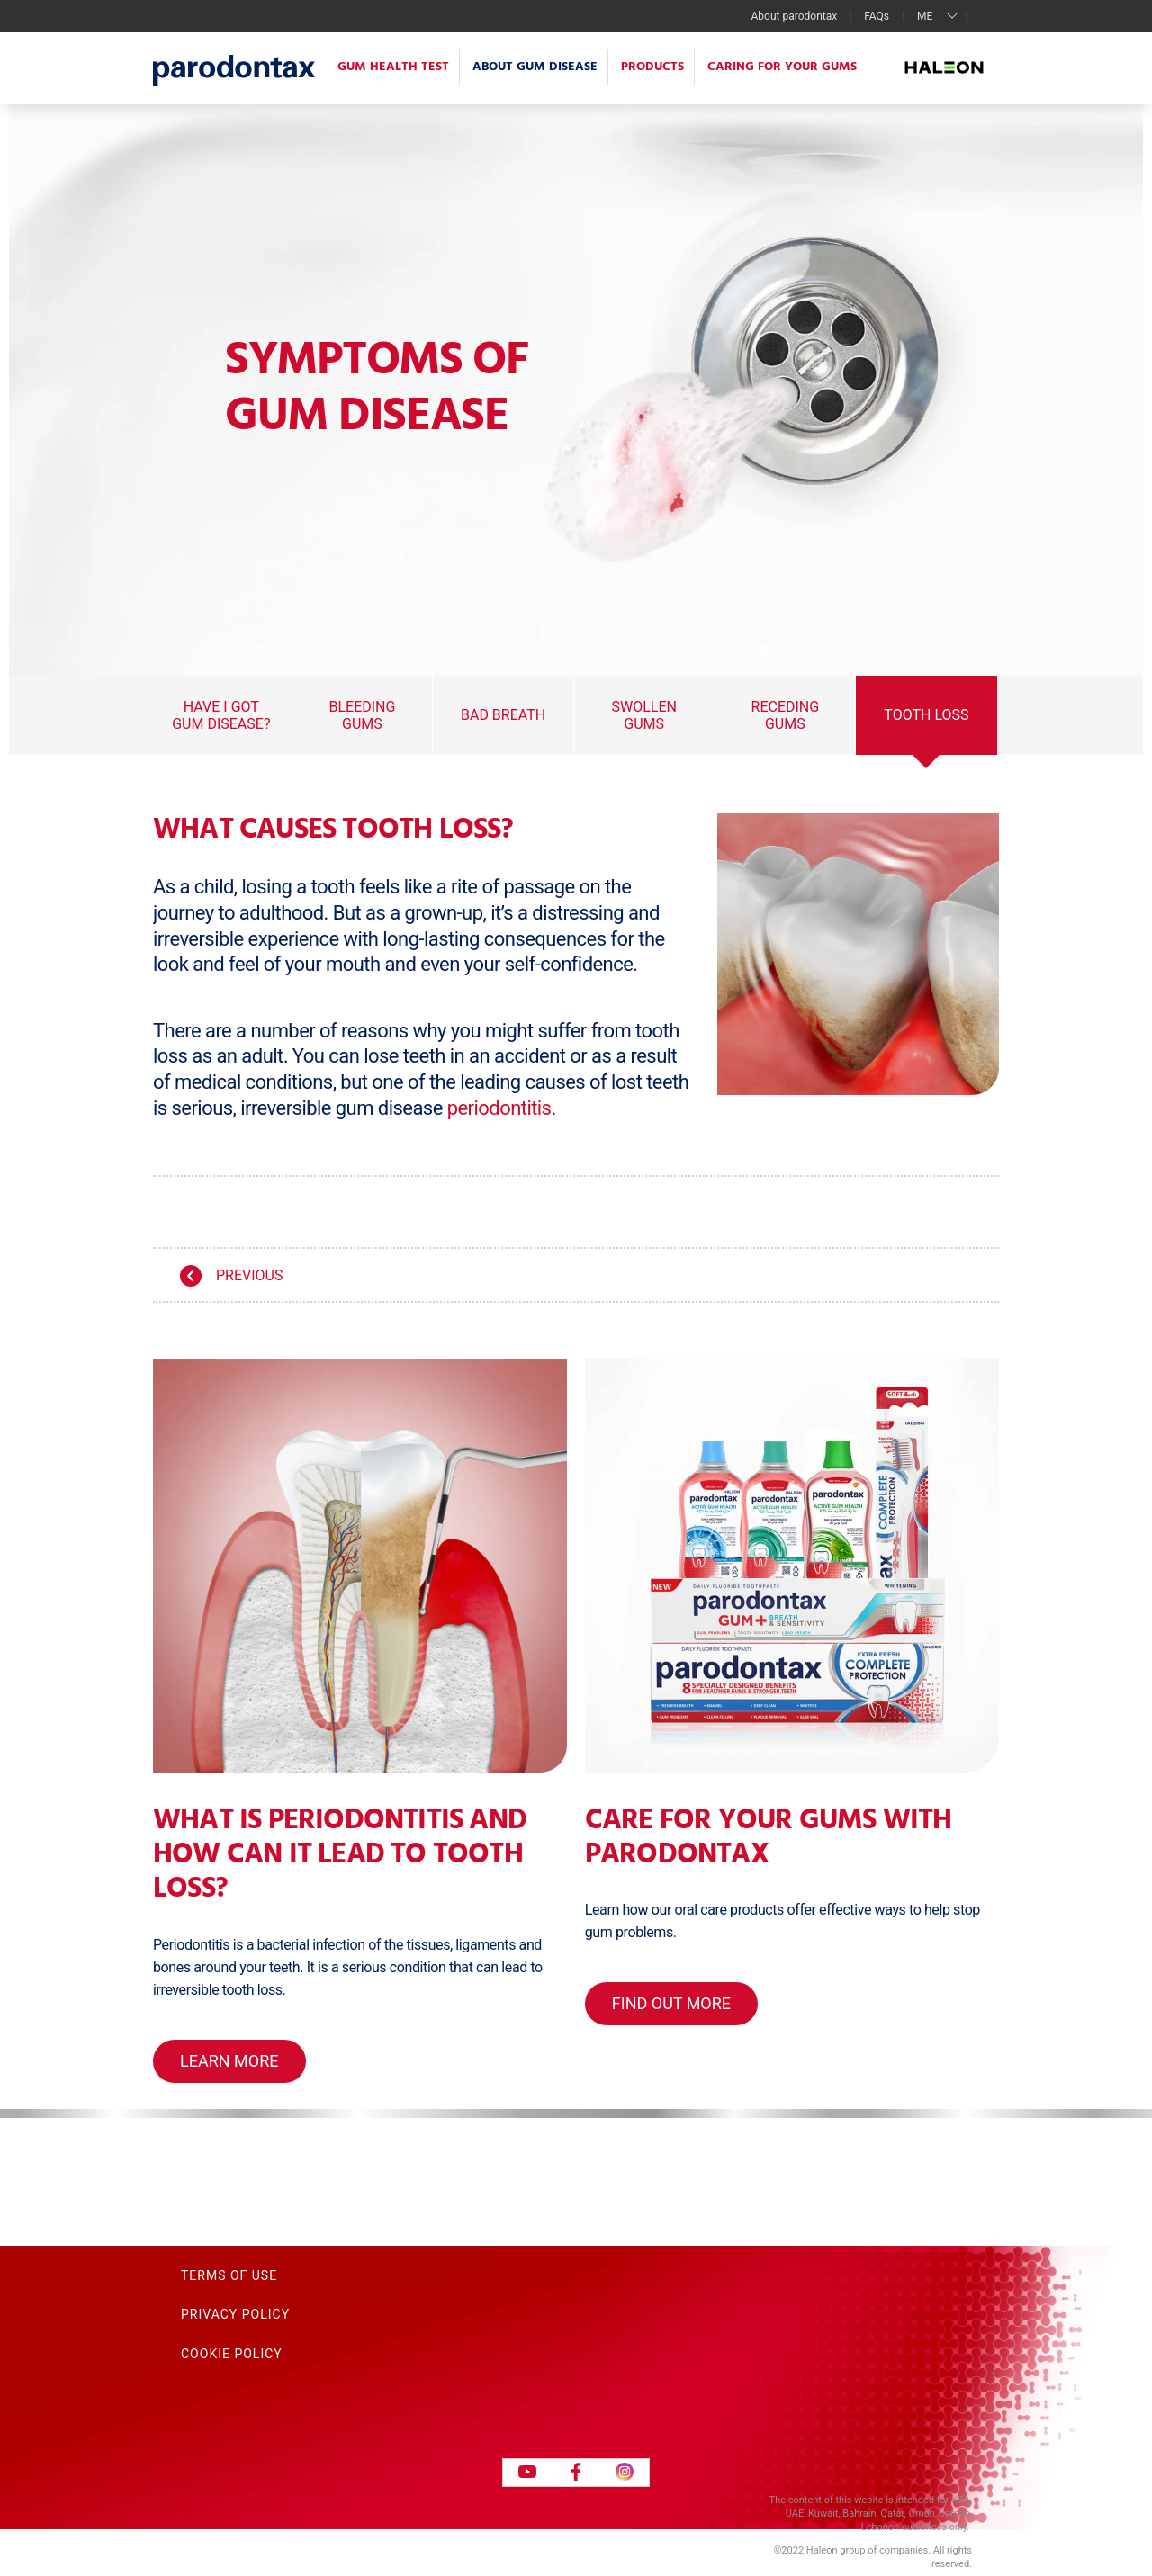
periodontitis (499, 1108)
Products (652, 67)
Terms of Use (229, 2275)
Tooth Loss (926, 714)
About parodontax (795, 16)
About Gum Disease (535, 67)
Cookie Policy (232, 2354)
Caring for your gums (782, 67)
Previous (249, 1275)
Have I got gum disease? (221, 715)
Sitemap (210, 2198)
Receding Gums (786, 715)
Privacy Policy (235, 2314)
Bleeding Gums (361, 715)
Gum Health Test (393, 67)
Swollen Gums (643, 715)
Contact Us (223, 2159)
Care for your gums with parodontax (768, 1838)
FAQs (876, 16)
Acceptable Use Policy (264, 2237)
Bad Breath (503, 714)
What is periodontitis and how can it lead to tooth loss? (339, 1855)
